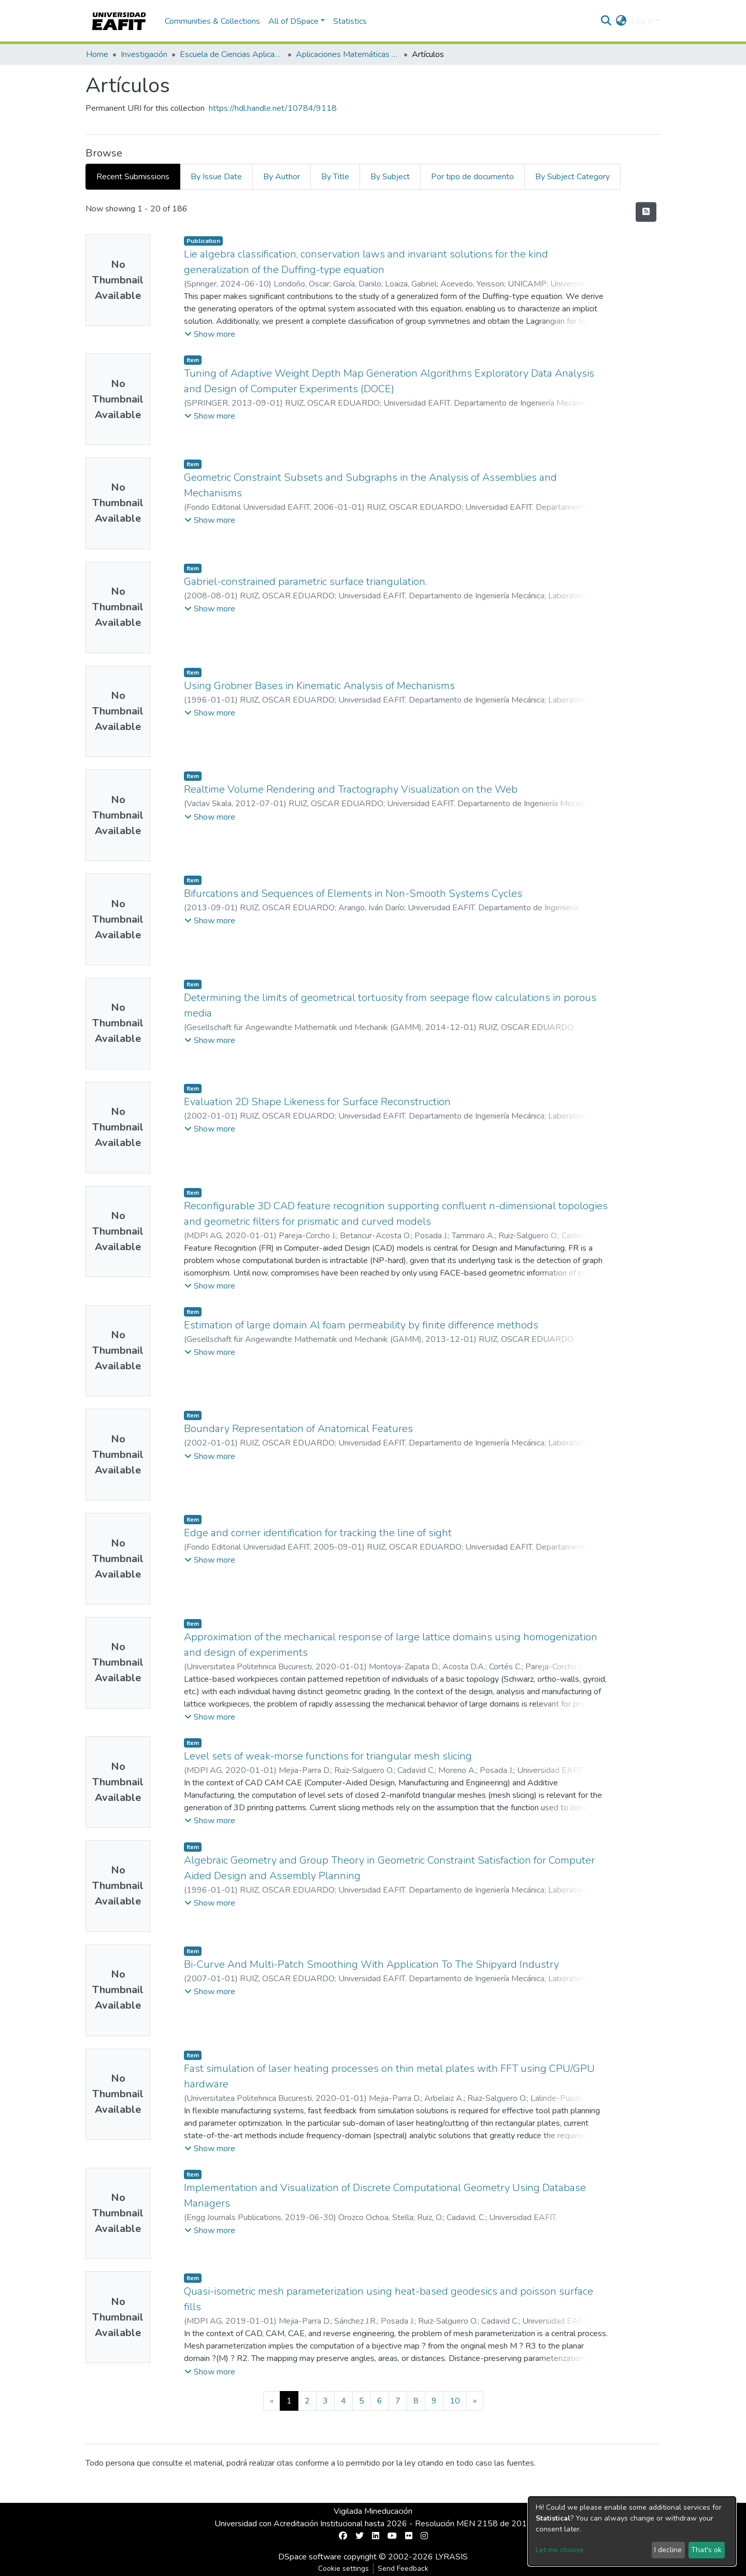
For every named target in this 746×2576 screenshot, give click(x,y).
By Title (335, 176)
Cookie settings (343, 2568)
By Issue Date (216, 176)
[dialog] (632, 2531)
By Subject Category (572, 176)
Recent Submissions (132, 176)
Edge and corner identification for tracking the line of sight (318, 1533)
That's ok (706, 2550)
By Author (281, 176)
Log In (642, 21)
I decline (668, 2550)
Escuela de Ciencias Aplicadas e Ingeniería (231, 54)
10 (455, 2401)
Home (97, 54)
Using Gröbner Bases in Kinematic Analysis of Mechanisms (319, 686)
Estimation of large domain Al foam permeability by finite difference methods (361, 1325)
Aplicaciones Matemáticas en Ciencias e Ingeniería (347, 54)
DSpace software (309, 2557)
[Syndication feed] (646, 212)
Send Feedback (403, 2568)
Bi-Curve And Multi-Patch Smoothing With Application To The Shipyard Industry (371, 1964)
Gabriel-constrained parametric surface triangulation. (305, 582)
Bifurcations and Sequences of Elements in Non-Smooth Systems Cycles (353, 893)
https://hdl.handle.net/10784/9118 (273, 108)
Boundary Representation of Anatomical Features (298, 1429)
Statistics (350, 21)
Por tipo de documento (472, 176)
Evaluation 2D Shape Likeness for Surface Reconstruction (317, 1102)
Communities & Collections (212, 21)
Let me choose (560, 2550)
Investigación (144, 54)
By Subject (390, 176)
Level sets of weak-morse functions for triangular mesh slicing (328, 1756)
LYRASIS (451, 2557)
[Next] (474, 2401)
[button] (621, 21)
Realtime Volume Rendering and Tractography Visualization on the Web (351, 789)
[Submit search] (606, 21)
